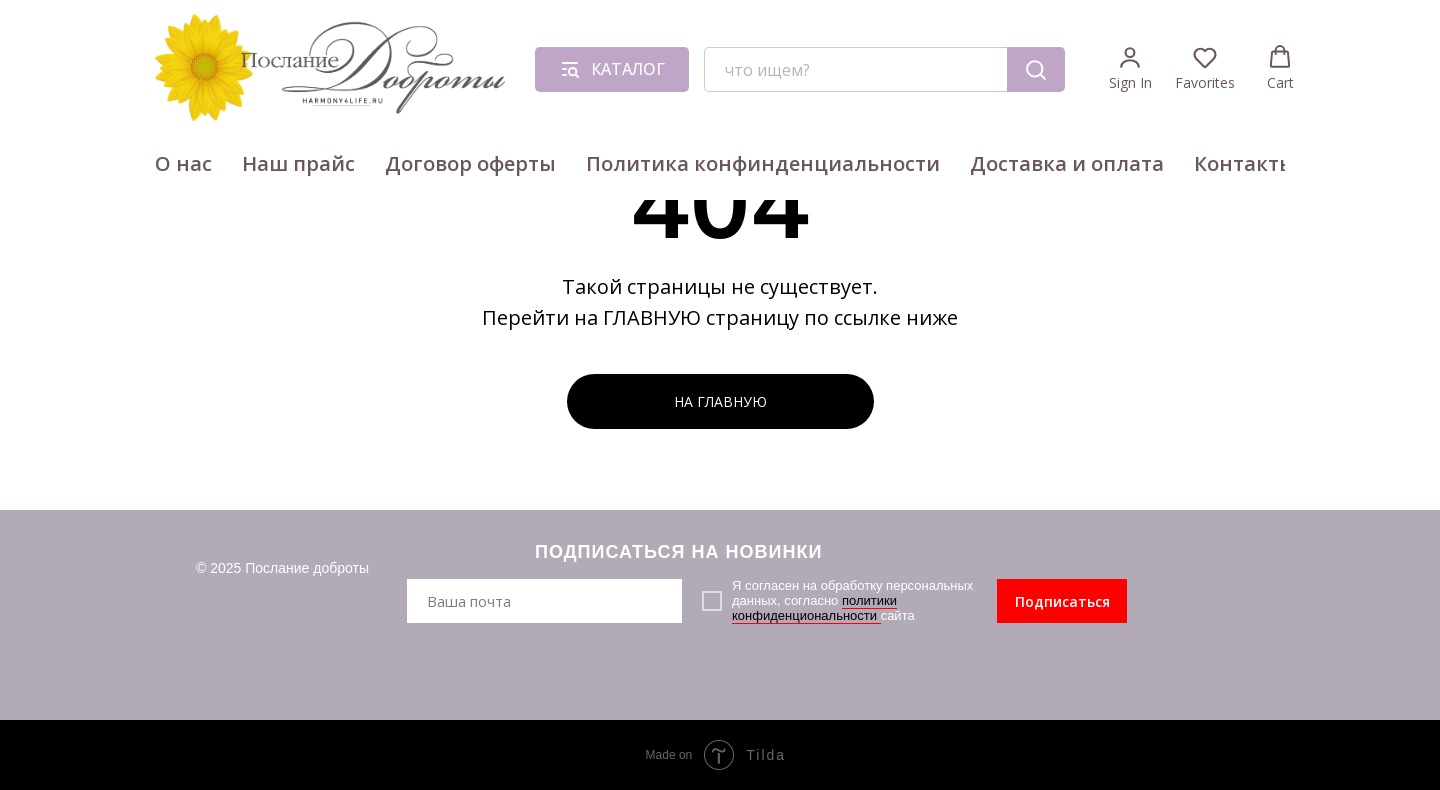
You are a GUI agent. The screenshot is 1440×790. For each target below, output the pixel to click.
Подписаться (1062, 601)
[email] (544, 601)
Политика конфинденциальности (763, 163)
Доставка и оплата (1067, 163)
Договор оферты (470, 163)
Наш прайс (298, 163)
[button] (1130, 68)
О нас (183, 163)
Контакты (1245, 163)
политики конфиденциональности (814, 608)
